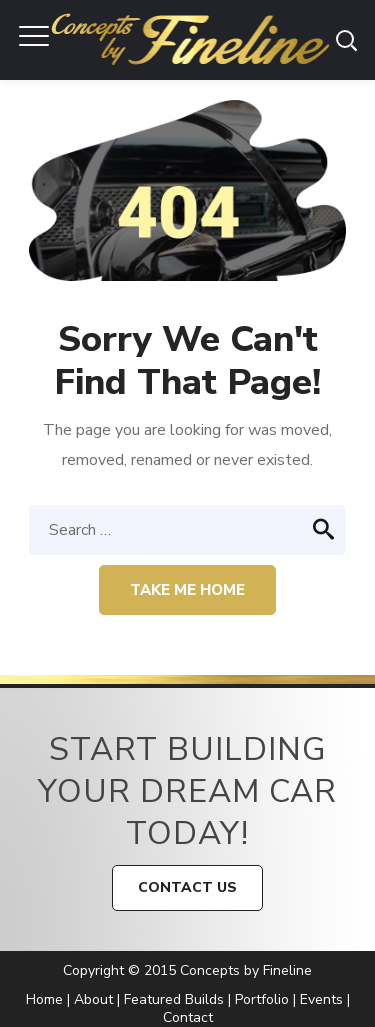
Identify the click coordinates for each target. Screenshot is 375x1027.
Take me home (187, 590)
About (93, 999)
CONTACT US (187, 887)
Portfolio (262, 999)
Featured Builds (174, 999)
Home (44, 999)
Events (321, 999)
